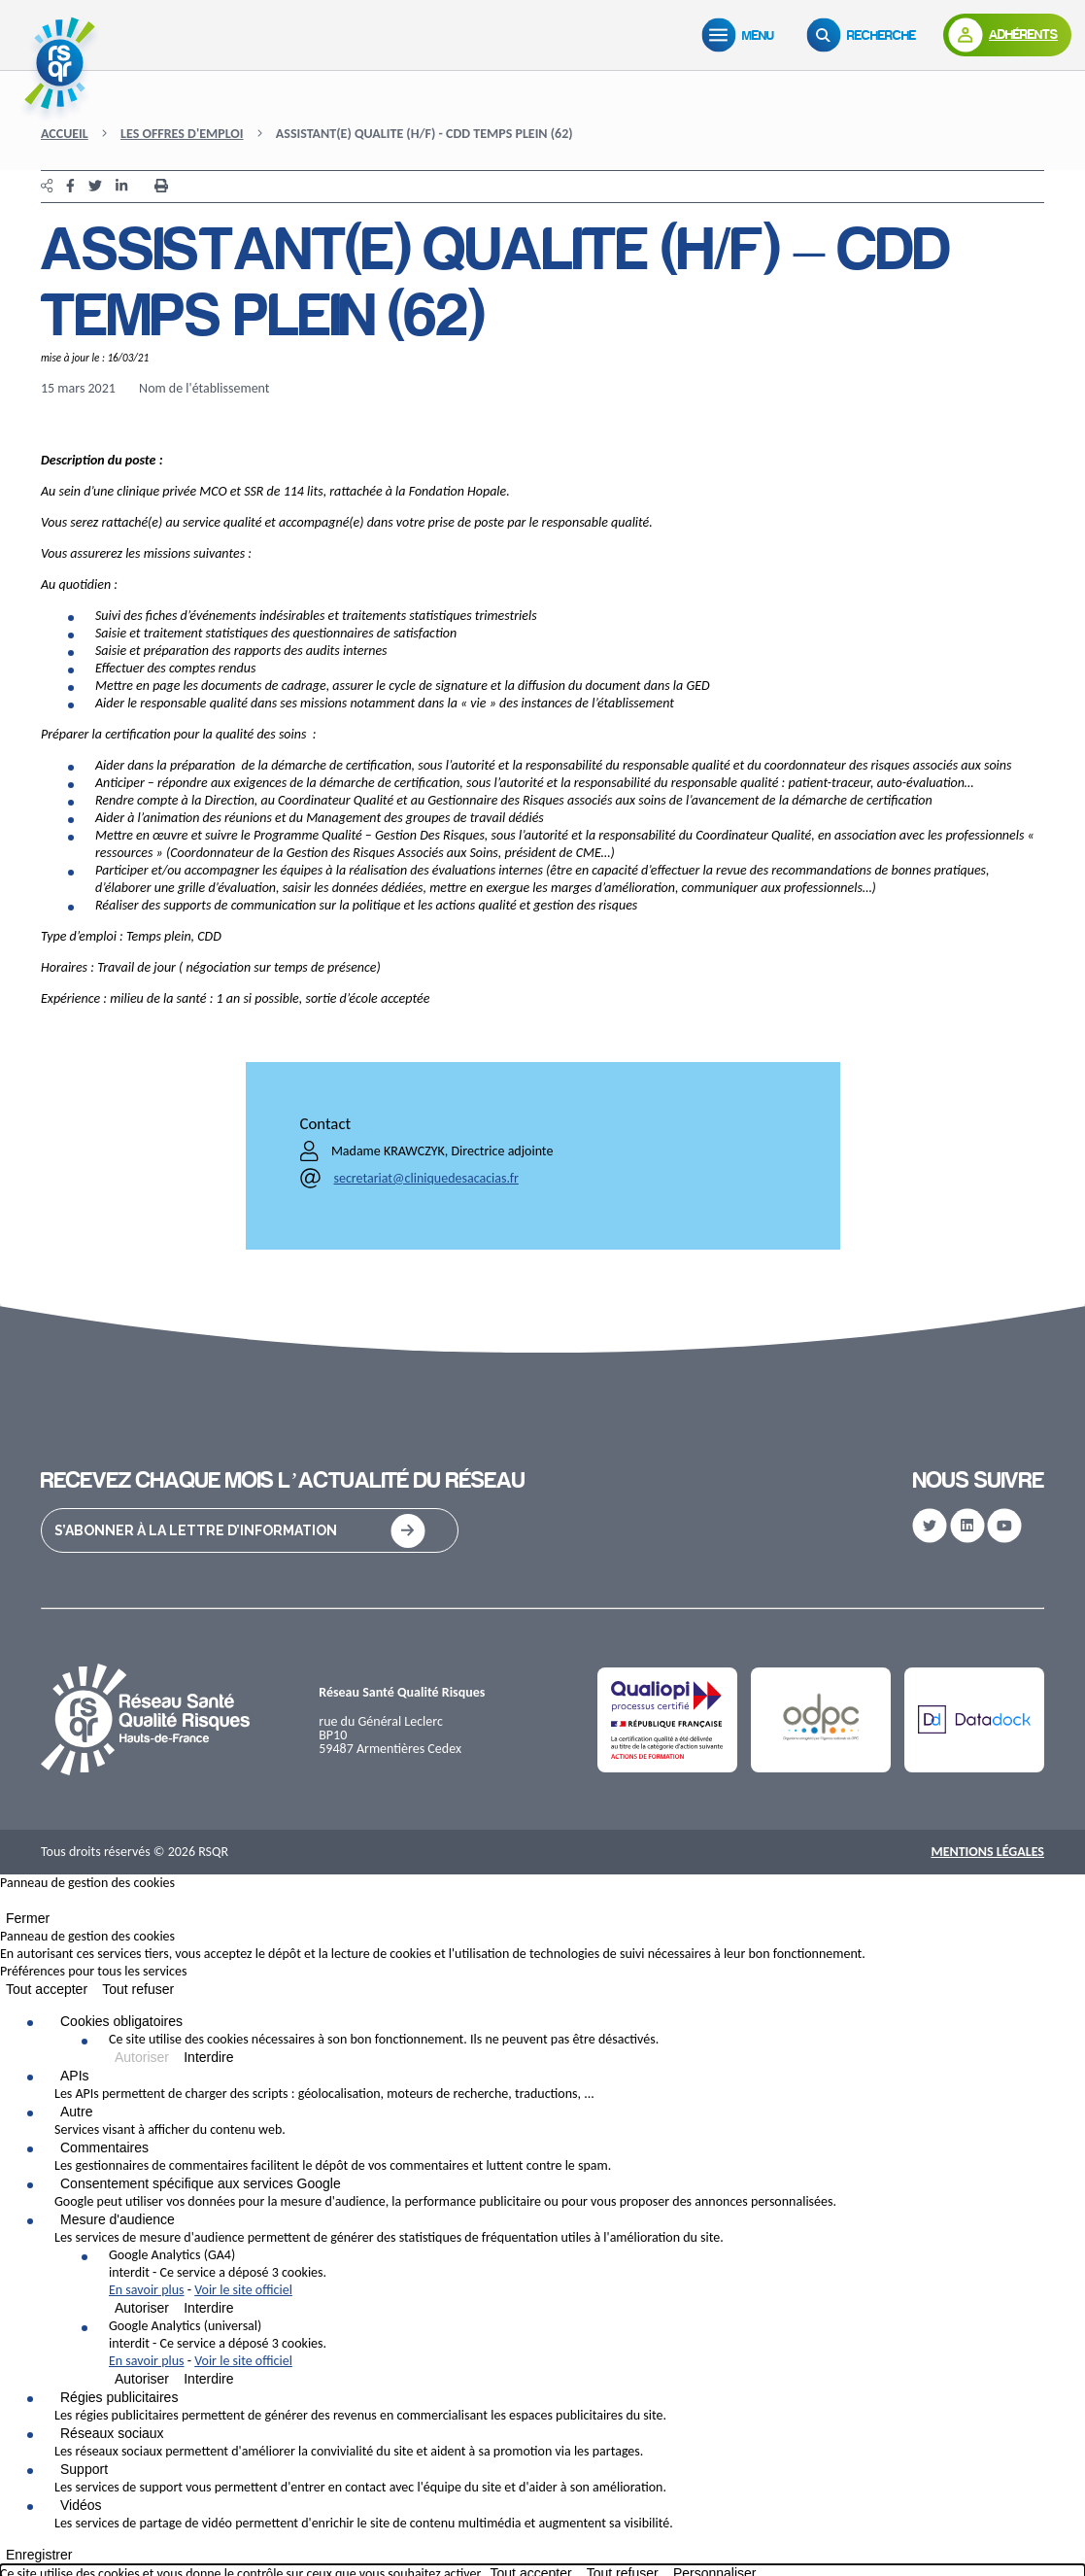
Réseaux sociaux (112, 2433)
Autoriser (142, 2057)
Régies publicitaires (119, 2397)
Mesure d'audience (117, 2219)
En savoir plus (147, 2290)
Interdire (208, 2057)
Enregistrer (39, 2554)
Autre (76, 2111)
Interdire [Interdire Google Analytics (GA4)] (208, 2308)
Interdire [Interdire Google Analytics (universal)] (208, 2379)
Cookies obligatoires (121, 2021)
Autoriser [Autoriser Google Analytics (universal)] (142, 2379)
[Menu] (742, 35)
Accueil (64, 133)
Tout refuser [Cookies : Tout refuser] (138, 1989)
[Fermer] (6, 1905)
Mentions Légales (987, 1851)
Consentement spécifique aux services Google (200, 2183)
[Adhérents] (1007, 35)
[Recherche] (865, 35)
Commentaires (104, 2147)
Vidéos (81, 2505)
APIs (74, 2075)
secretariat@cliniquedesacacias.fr (426, 1178)
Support (84, 2469)
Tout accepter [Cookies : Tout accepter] (46, 1989)
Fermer (28, 1918)
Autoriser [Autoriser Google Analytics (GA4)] (142, 2308)
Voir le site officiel (243, 2290)
